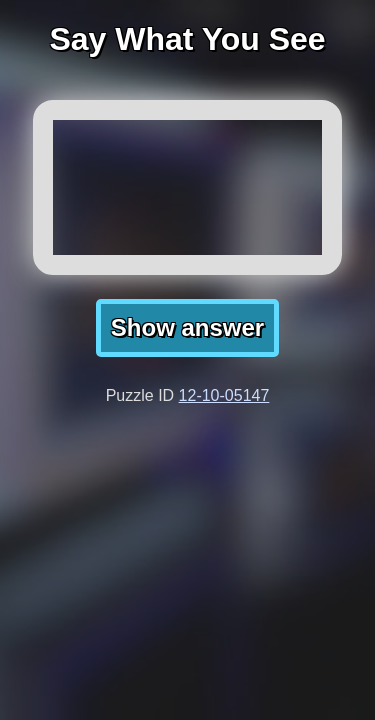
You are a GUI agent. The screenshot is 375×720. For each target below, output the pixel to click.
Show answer (187, 327)
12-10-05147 (224, 395)
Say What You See (187, 39)
